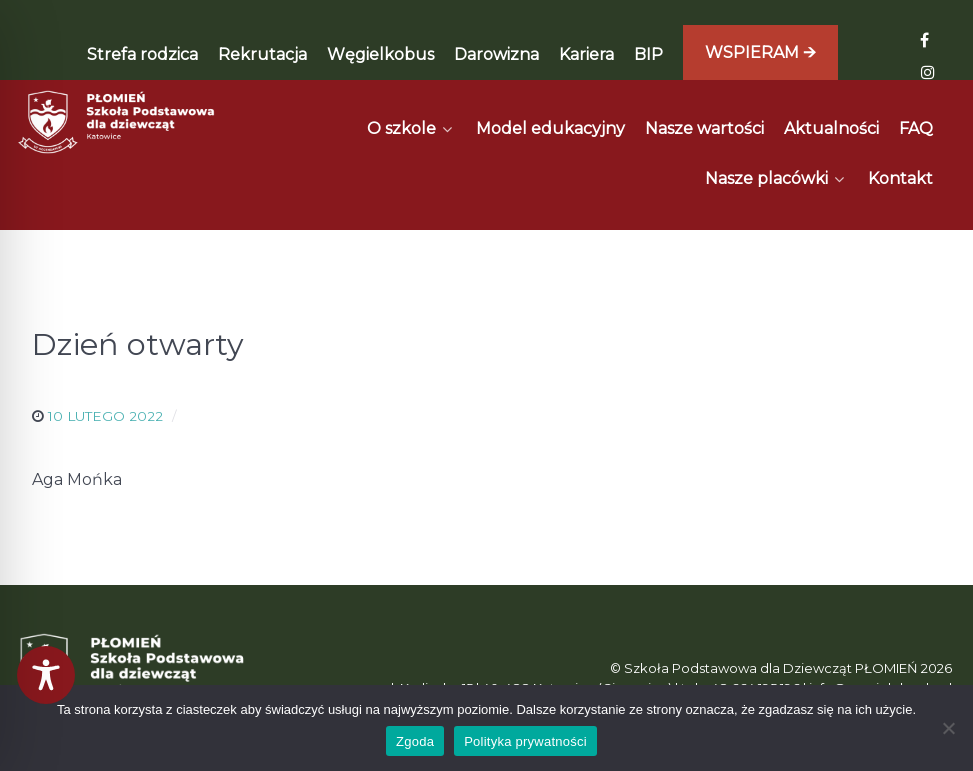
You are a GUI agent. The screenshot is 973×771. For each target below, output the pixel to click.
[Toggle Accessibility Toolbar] (46, 675)
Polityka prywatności (525, 741)
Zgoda (415, 741)
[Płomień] (117, 122)
